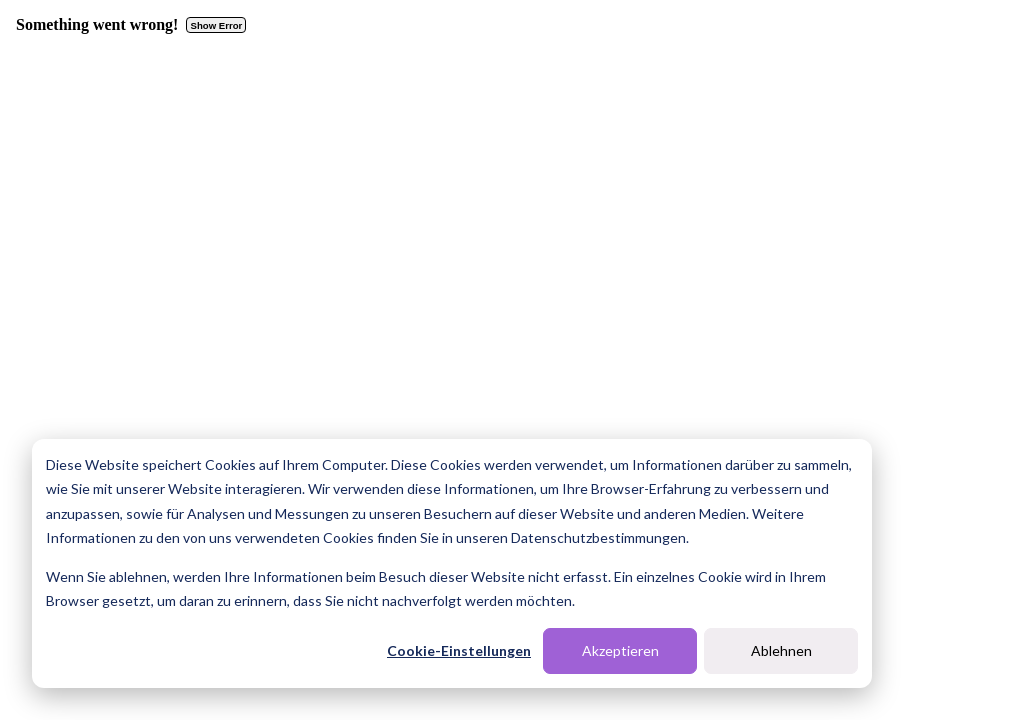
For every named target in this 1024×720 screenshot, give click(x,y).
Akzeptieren (620, 650)
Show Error (217, 25)
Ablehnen (781, 650)
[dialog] (452, 563)
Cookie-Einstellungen (459, 650)
